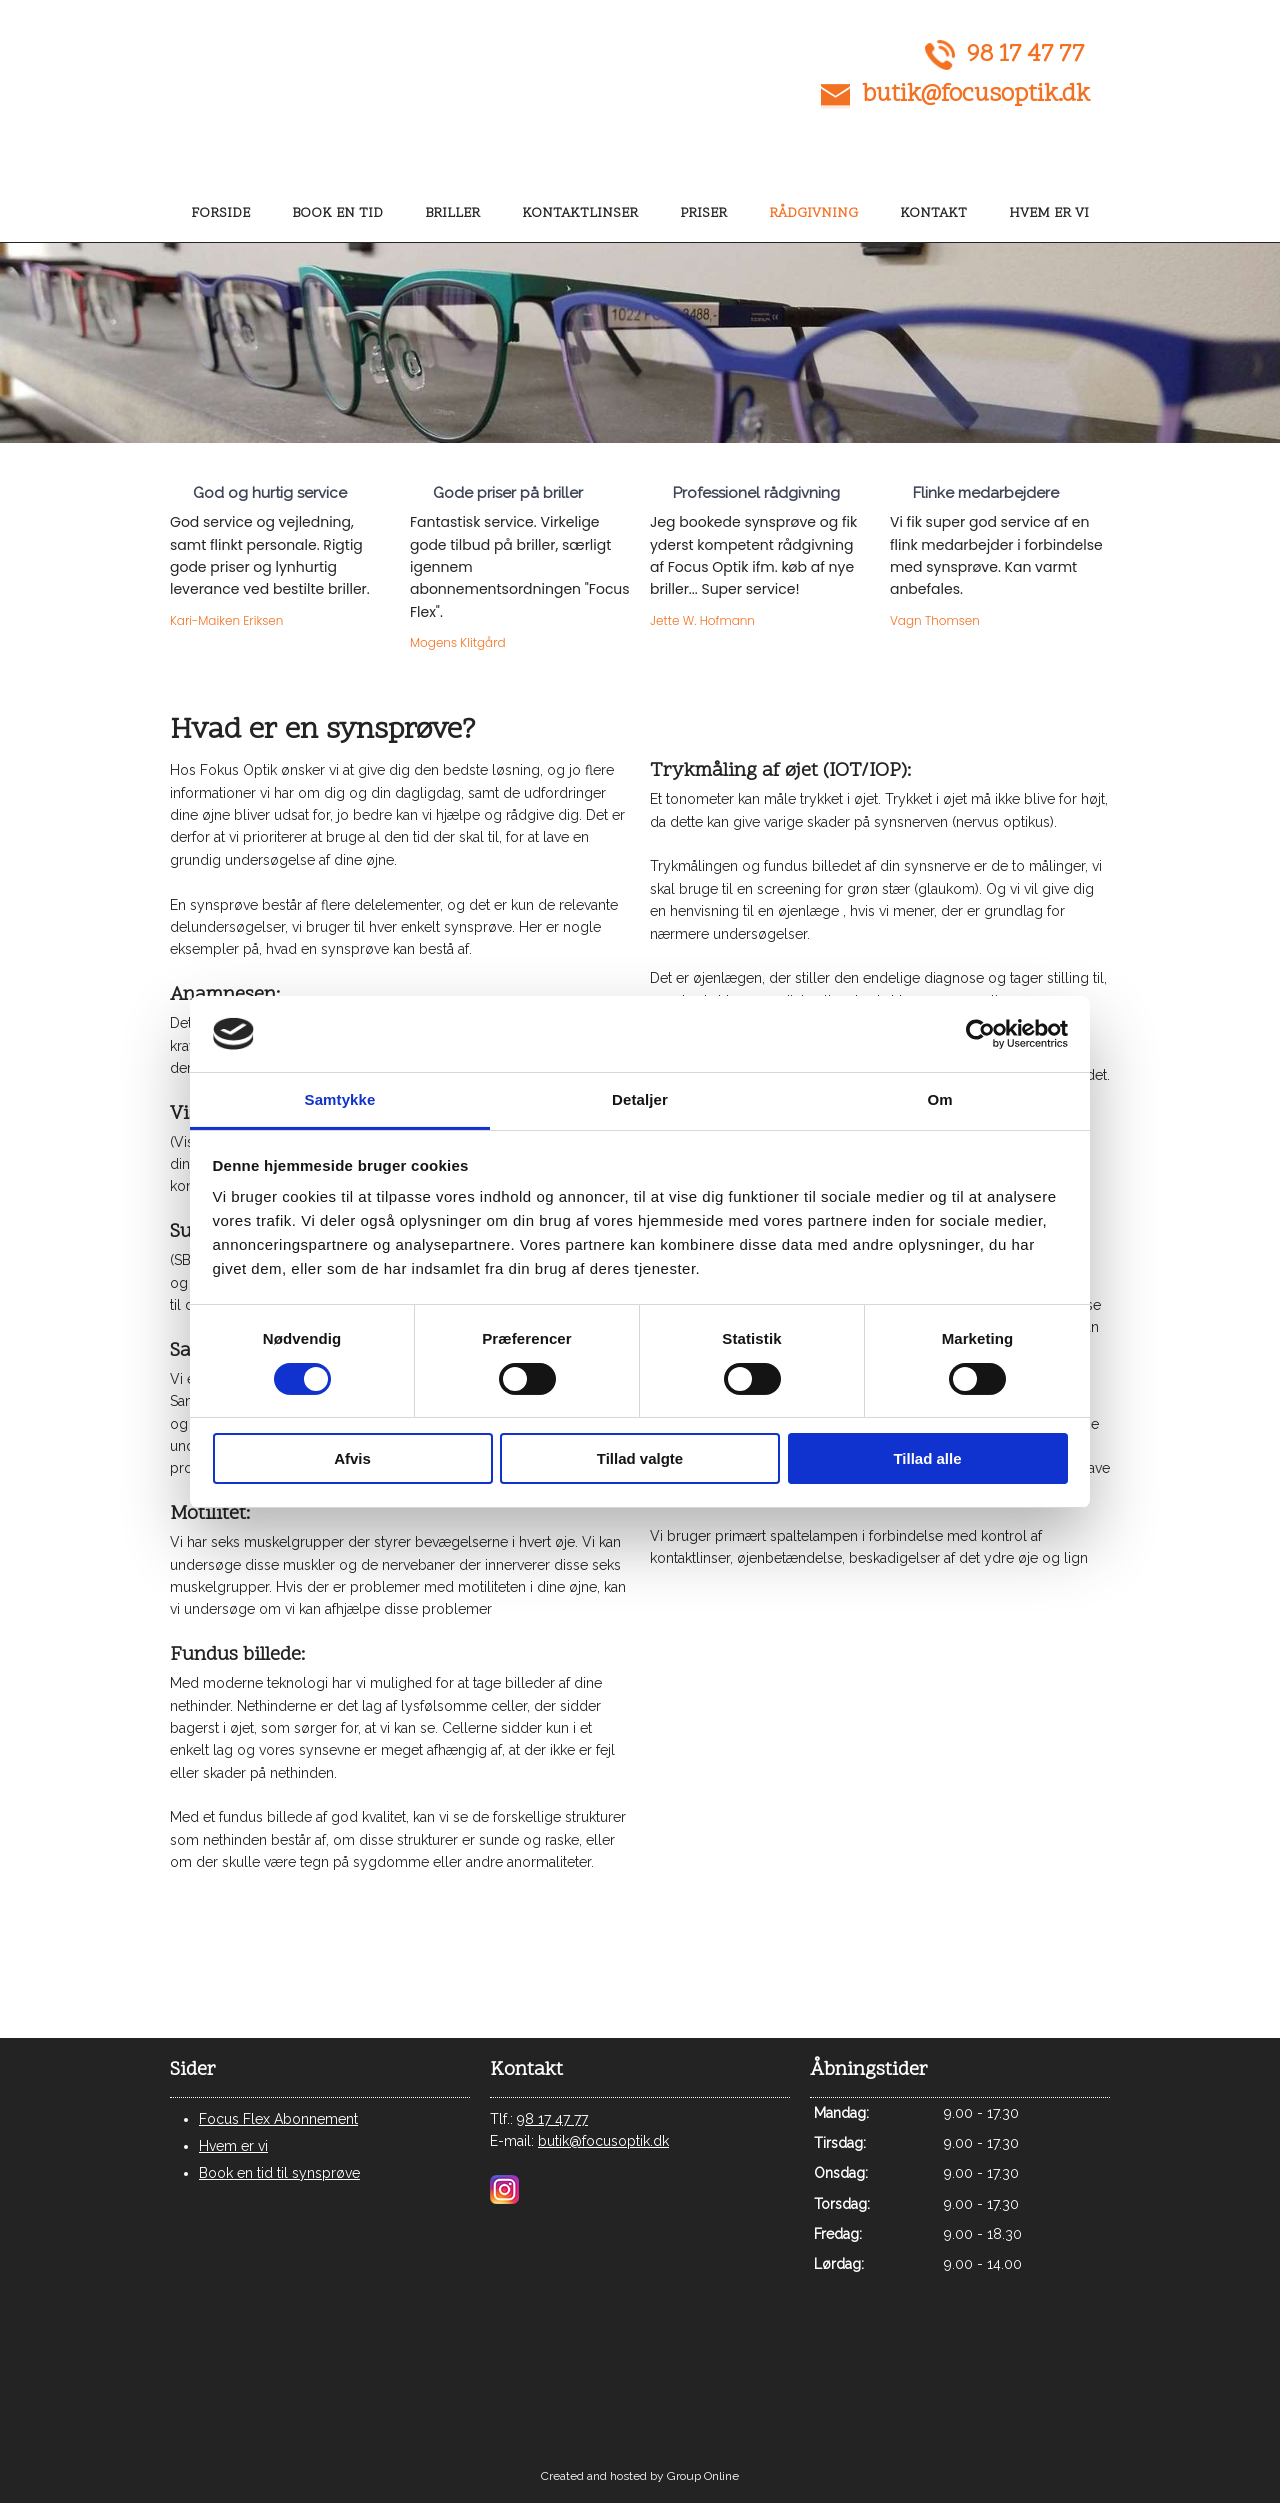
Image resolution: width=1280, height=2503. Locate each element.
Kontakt (933, 213)
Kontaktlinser (580, 213)
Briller (452, 213)
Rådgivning (813, 213)
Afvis (352, 1458)
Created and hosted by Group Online (640, 2476)
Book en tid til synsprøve (279, 2173)
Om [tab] (939, 1099)
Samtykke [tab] (340, 1099)
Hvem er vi (1049, 213)
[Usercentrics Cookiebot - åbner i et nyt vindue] (980, 1034)
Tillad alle (927, 1458)
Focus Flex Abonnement (278, 2119)
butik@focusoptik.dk (976, 95)
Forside (220, 213)
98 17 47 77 (1025, 55)
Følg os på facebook (978, 1966)
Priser (703, 213)
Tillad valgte (640, 1458)
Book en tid (337, 213)
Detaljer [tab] (640, 1099)
